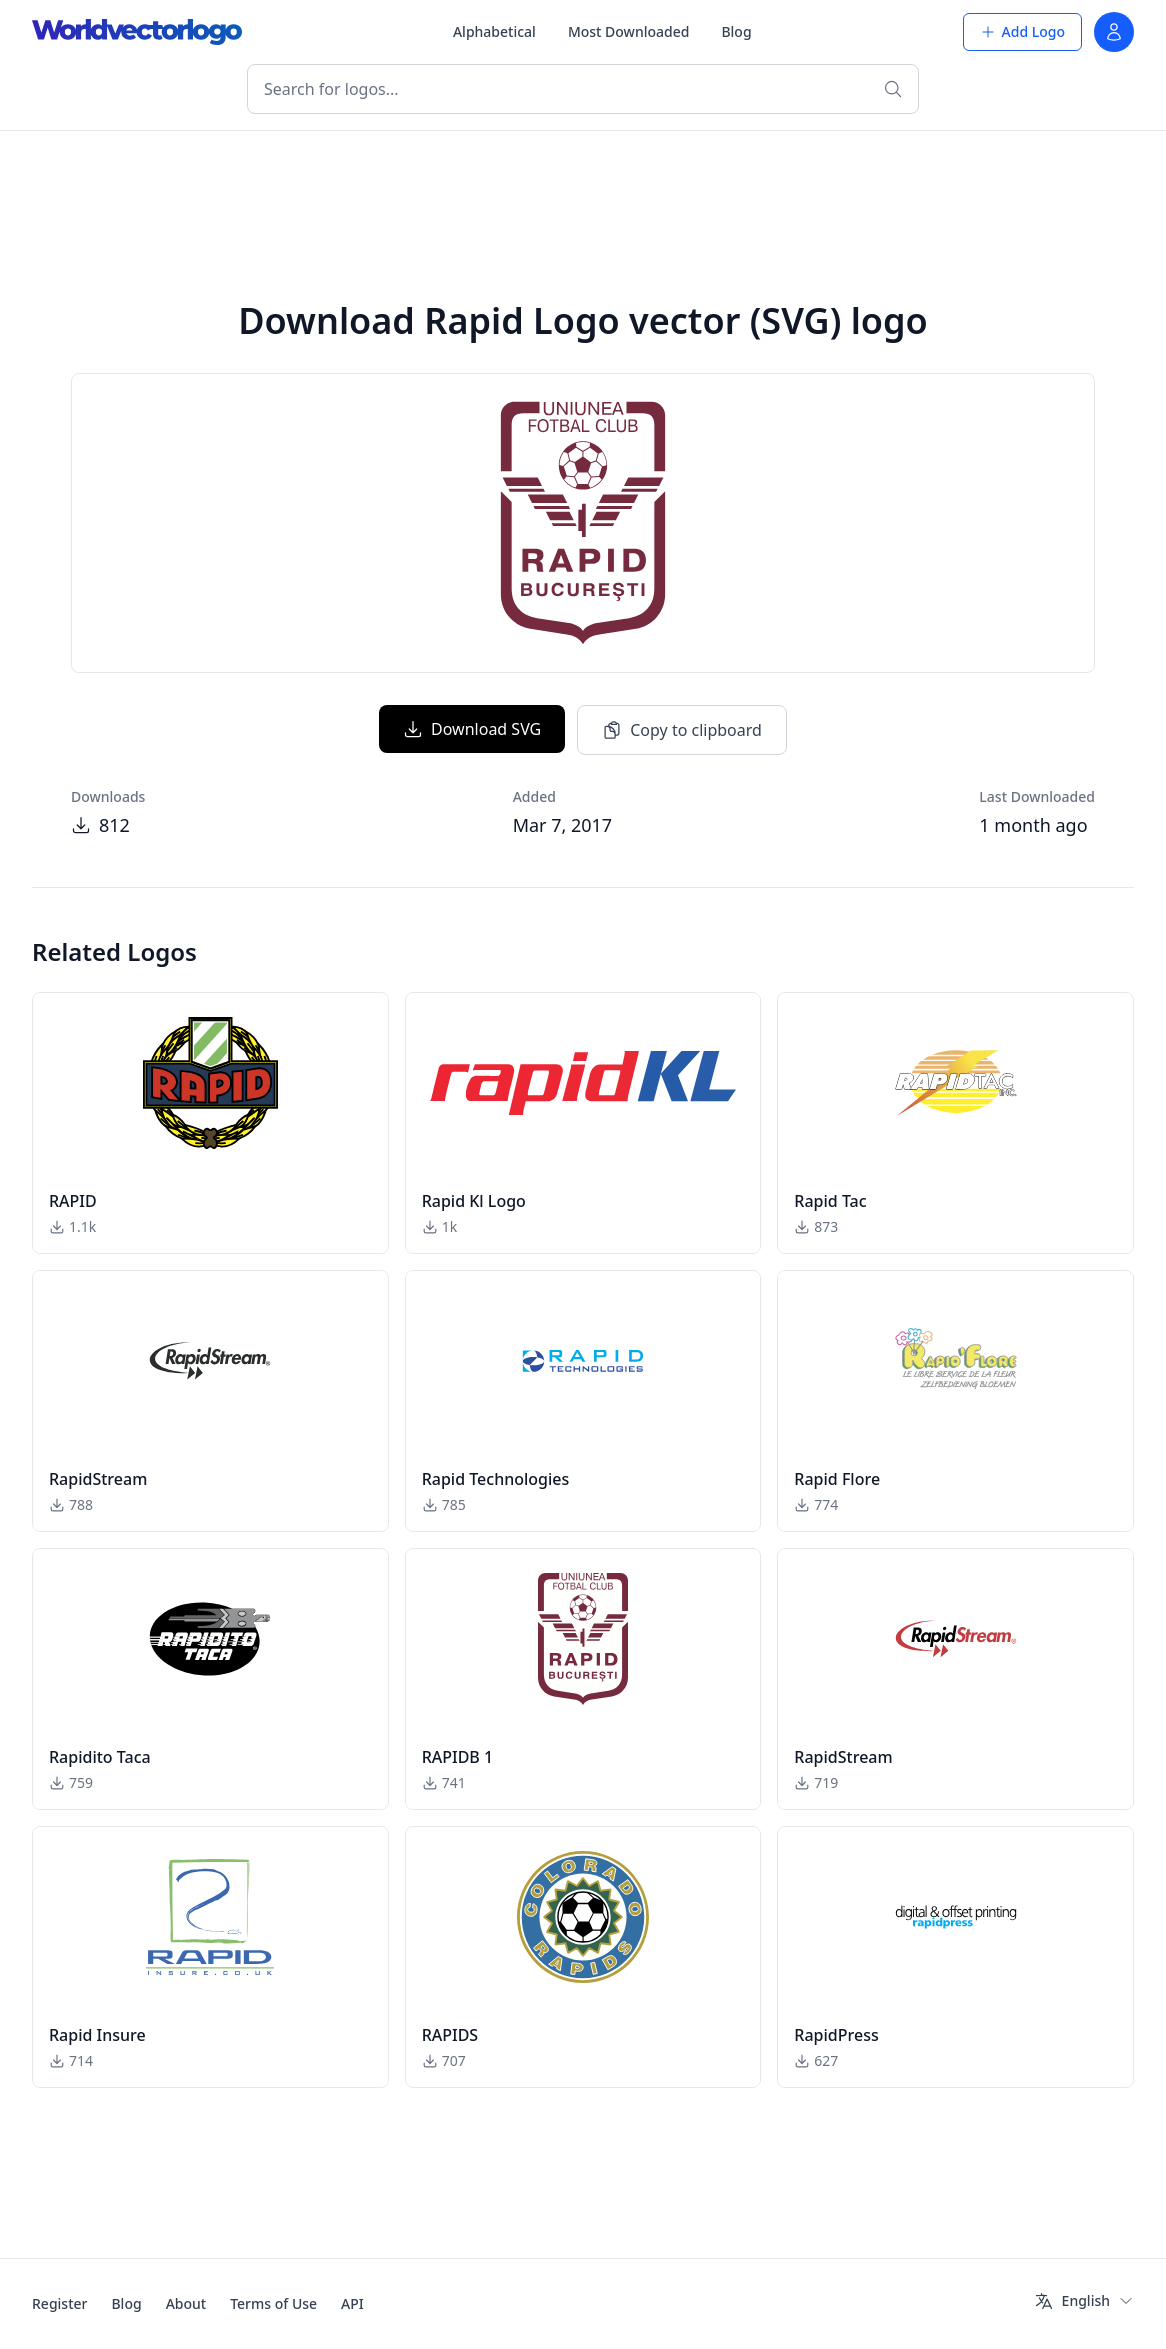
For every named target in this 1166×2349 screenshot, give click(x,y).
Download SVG (472, 729)
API (352, 2303)
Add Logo (1022, 31)
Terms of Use (273, 2303)
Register (59, 2303)
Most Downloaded (629, 31)
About (186, 2303)
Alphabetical (494, 31)
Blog (736, 31)
